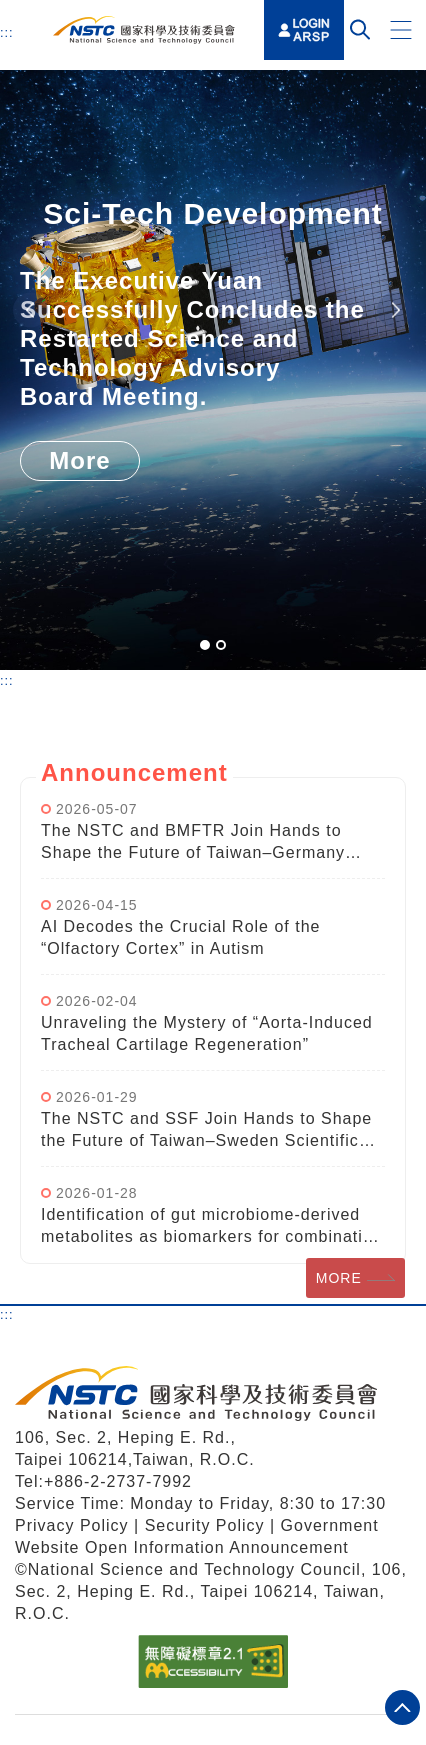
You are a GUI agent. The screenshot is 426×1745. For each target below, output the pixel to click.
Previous (30, 310)
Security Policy (207, 1525)
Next (394, 310)
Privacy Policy (72, 1525)
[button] (401, 30)
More (79, 460)
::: (7, 32)
